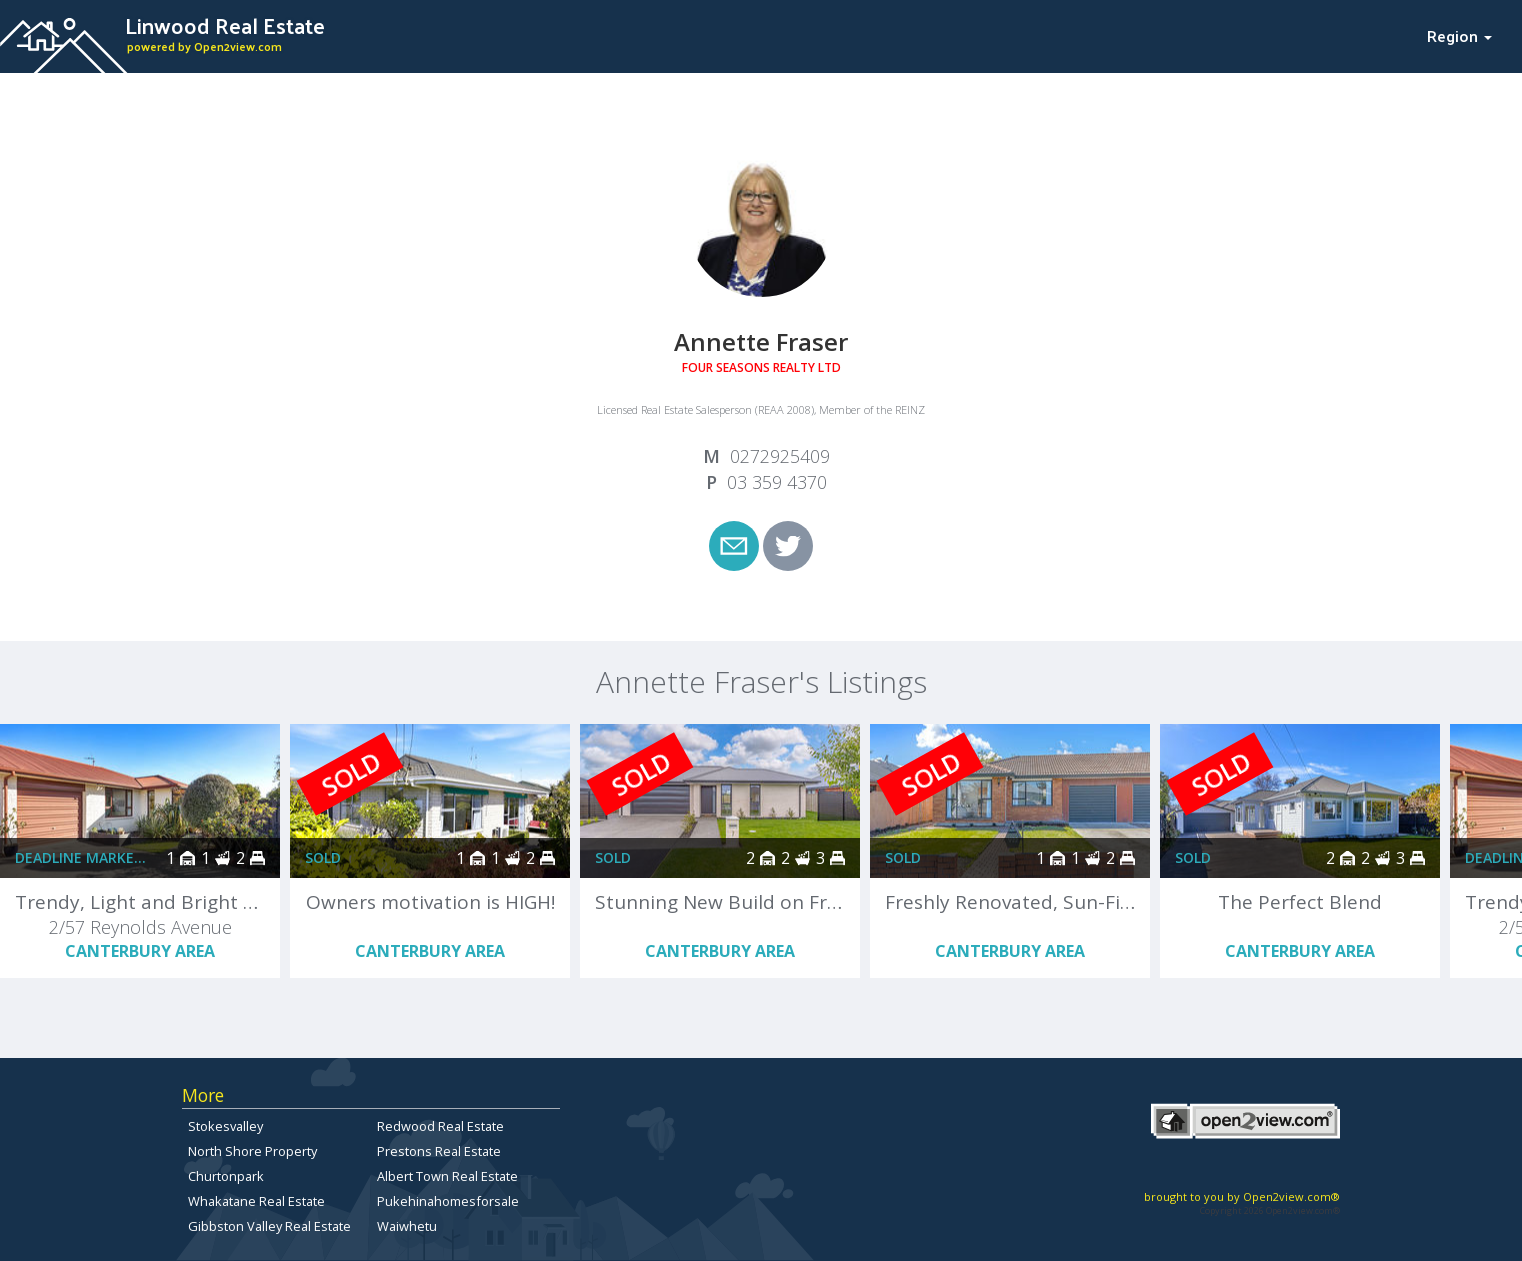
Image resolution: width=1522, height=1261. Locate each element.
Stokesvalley (225, 1126)
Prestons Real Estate (439, 1151)
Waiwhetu (407, 1226)
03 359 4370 (777, 482)
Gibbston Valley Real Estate (269, 1226)
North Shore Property (252, 1151)
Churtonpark (226, 1176)
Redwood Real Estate (440, 1126)
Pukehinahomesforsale (448, 1201)
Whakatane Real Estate (256, 1201)
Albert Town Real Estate (447, 1176)
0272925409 (780, 456)
